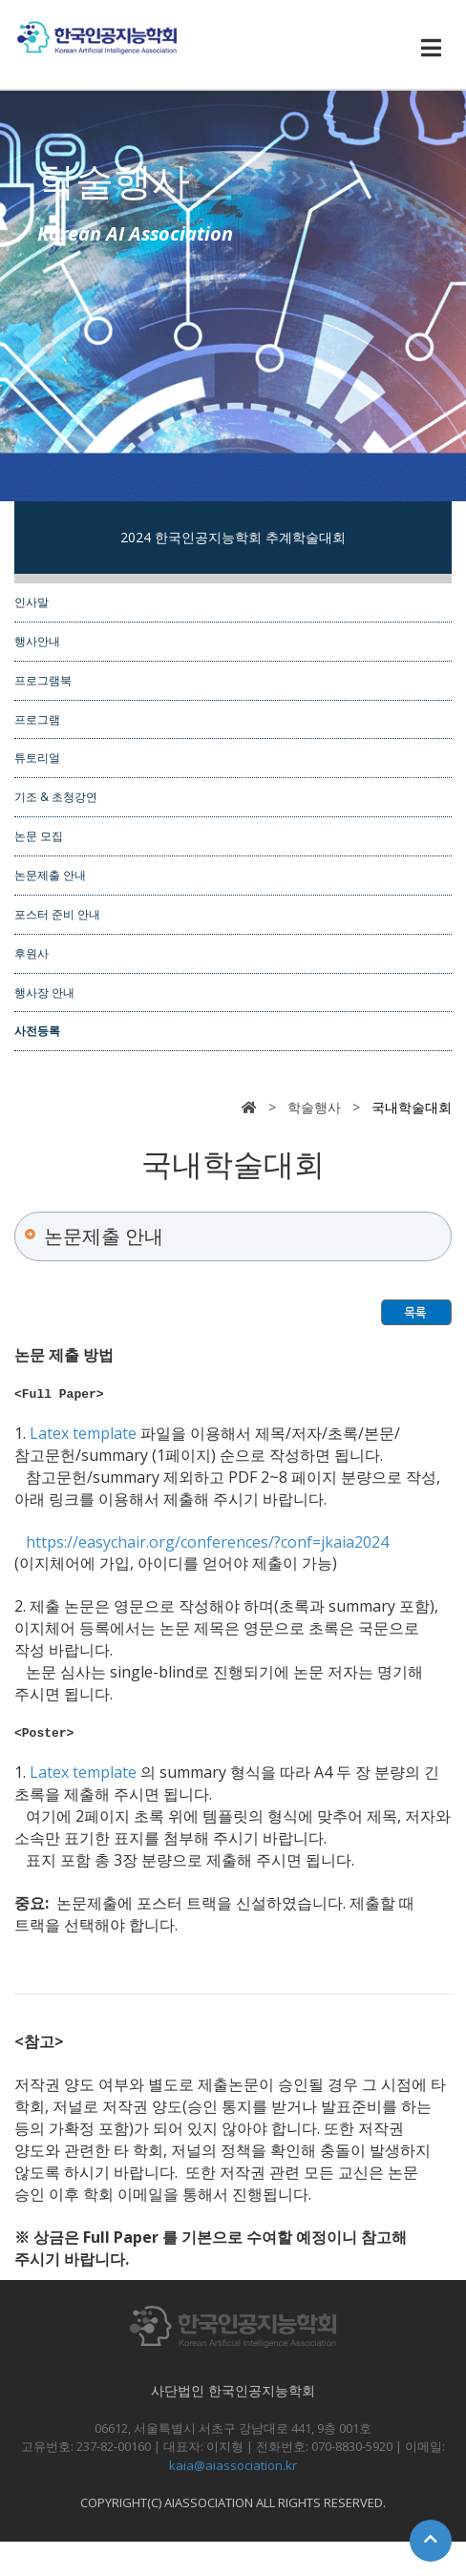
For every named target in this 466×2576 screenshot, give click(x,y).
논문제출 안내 (50, 874)
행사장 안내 (44, 992)
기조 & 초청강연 (55, 796)
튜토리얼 (37, 757)
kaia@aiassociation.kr (233, 2471)
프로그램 (37, 719)
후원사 (31, 953)
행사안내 (37, 640)
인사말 (31, 601)
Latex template (85, 1435)
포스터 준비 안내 (57, 913)
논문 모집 (38, 835)
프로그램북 (43, 679)
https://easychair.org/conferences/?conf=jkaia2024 (207, 1544)
